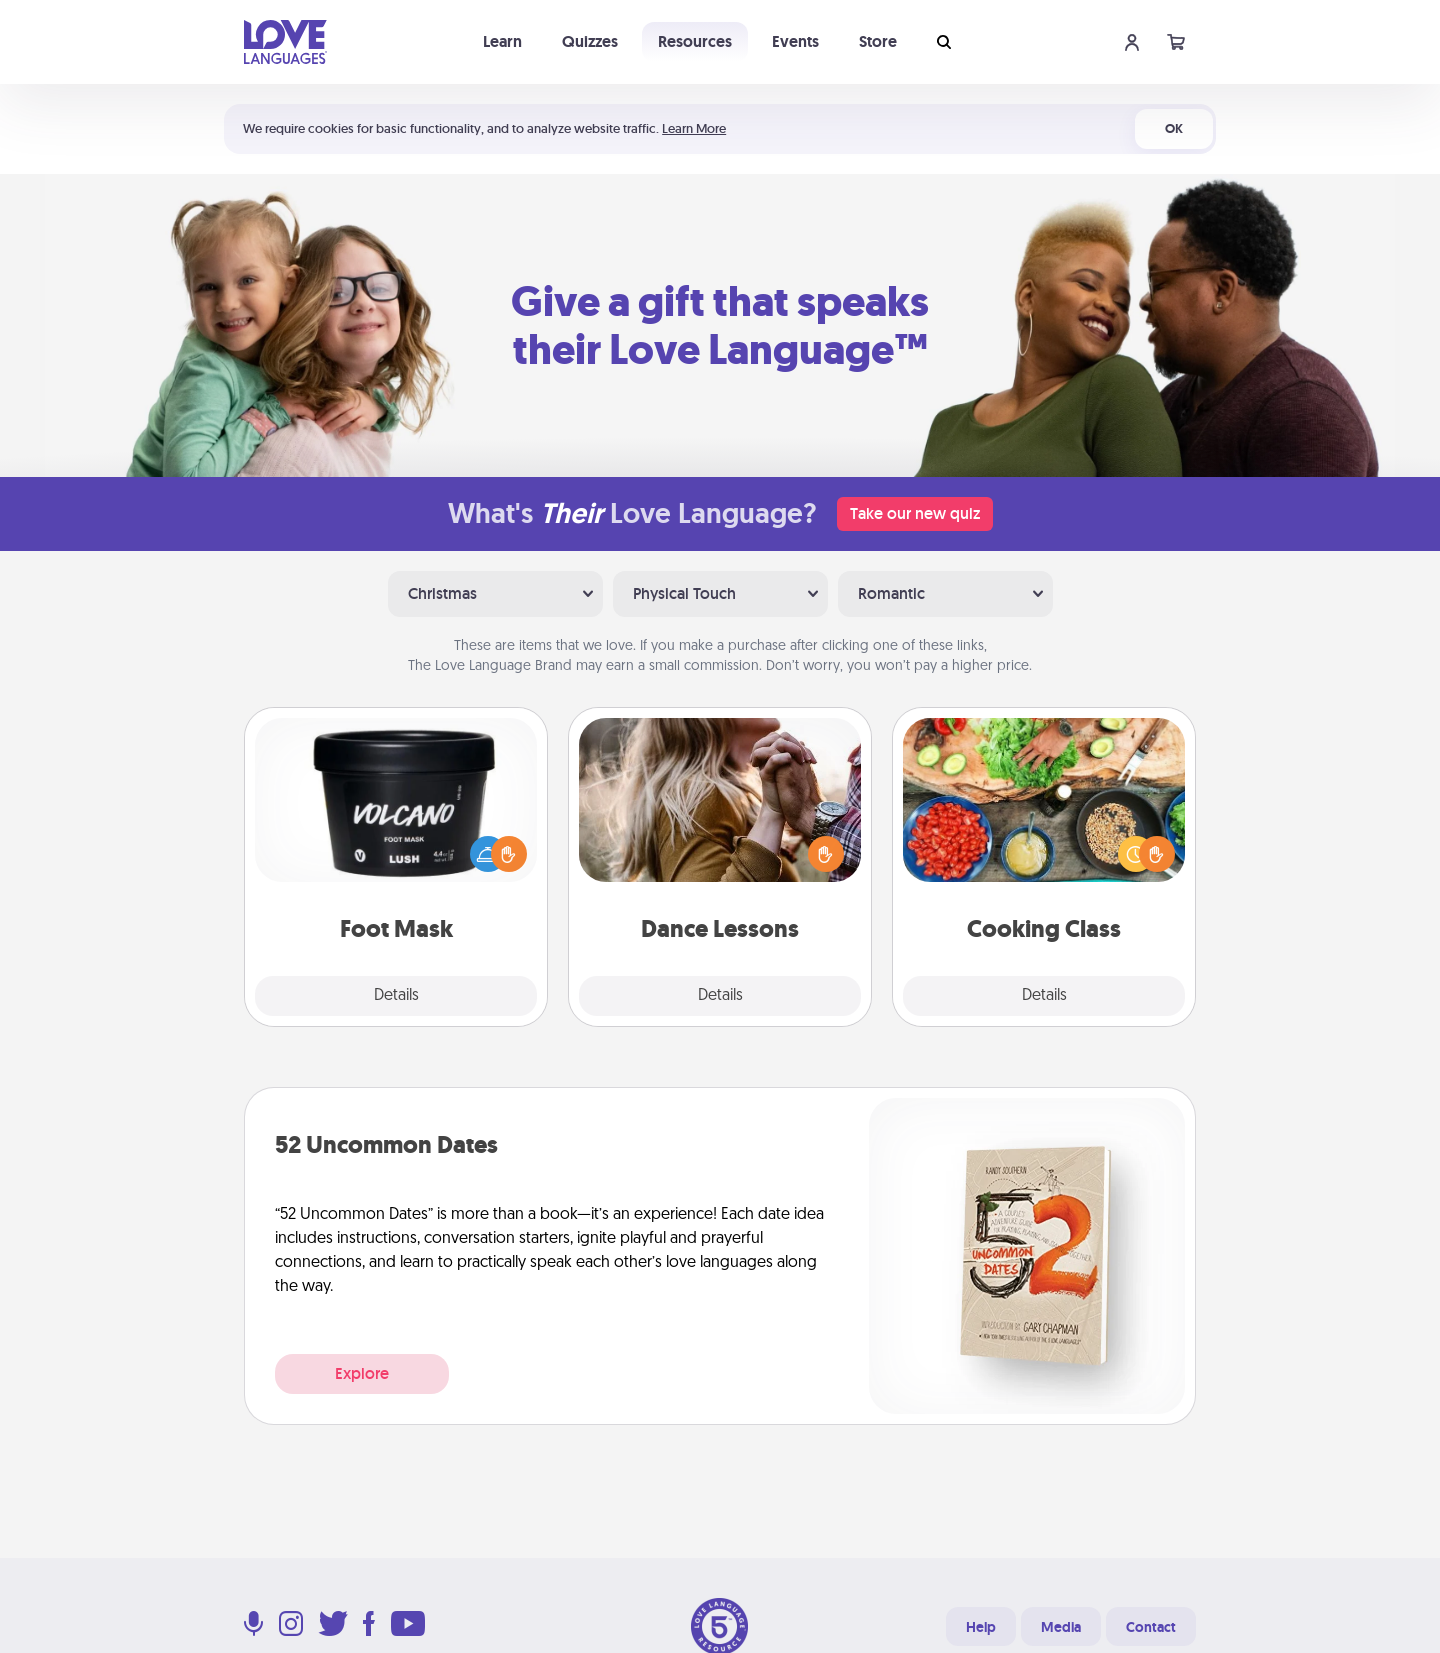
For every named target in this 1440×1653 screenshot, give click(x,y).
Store (878, 41)
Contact (1151, 1627)
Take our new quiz (915, 513)
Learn (502, 41)
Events (795, 41)
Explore (362, 1373)
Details (396, 996)
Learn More (694, 128)
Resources (695, 41)
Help (981, 1627)
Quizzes (590, 41)
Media (1061, 1627)
